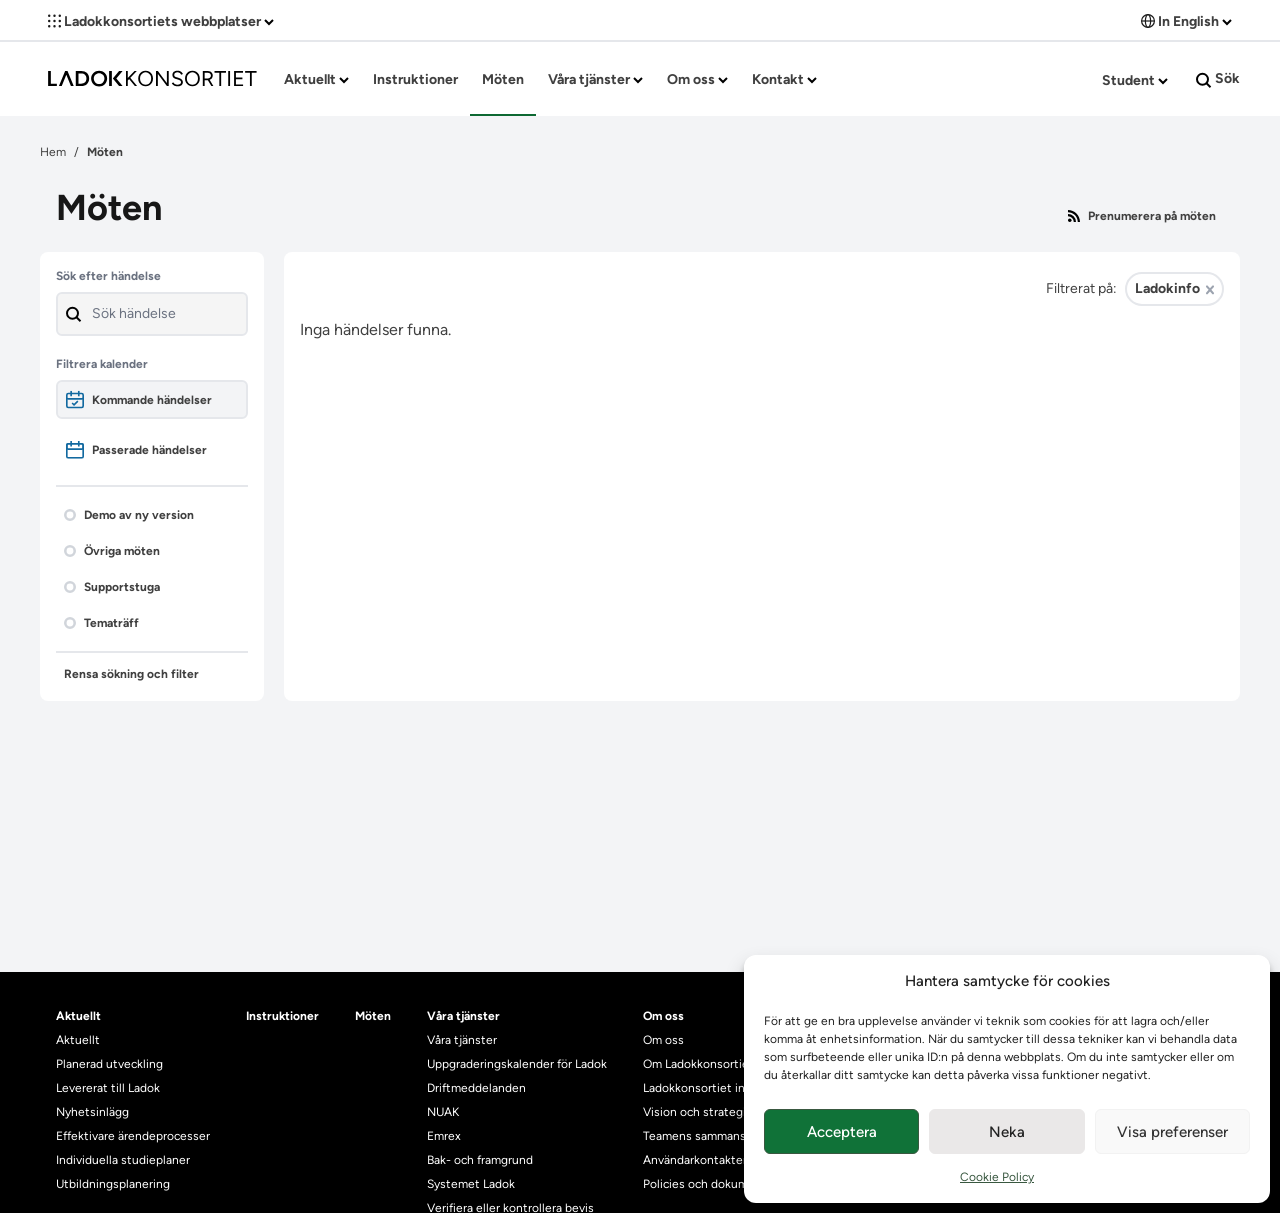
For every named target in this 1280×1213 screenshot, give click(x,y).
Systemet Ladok (471, 1184)
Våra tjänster (595, 79)
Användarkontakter (695, 1160)
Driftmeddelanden (476, 1088)
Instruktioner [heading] (282, 1016)
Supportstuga (112, 587)
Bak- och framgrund (480, 1160)
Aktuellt (316, 79)
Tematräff (101, 623)
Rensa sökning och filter (131, 674)
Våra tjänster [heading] (463, 1016)
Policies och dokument (705, 1184)
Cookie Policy (997, 1177)
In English (1186, 21)
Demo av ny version (129, 515)
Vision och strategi (694, 1112)
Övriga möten (112, 551)
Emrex (444, 1136)
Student (1135, 80)
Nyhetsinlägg (92, 1112)
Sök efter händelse (108, 276)
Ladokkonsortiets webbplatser (161, 21)
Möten (503, 79)
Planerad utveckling (109, 1064)
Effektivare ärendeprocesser (133, 1136)
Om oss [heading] (663, 1016)
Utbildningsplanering (113, 1184)
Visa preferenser (1172, 1132)
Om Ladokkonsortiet (698, 1064)
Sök (1218, 79)
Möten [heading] (373, 1016)
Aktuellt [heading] (78, 1016)
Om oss (697, 79)
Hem (53, 152)
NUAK (443, 1112)
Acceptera (842, 1132)
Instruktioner (415, 79)
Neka (1007, 1132)
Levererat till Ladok (108, 1088)
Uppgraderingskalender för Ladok (517, 1064)
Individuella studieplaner (124, 1160)
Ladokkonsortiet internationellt (728, 1088)
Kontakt (784, 79)
